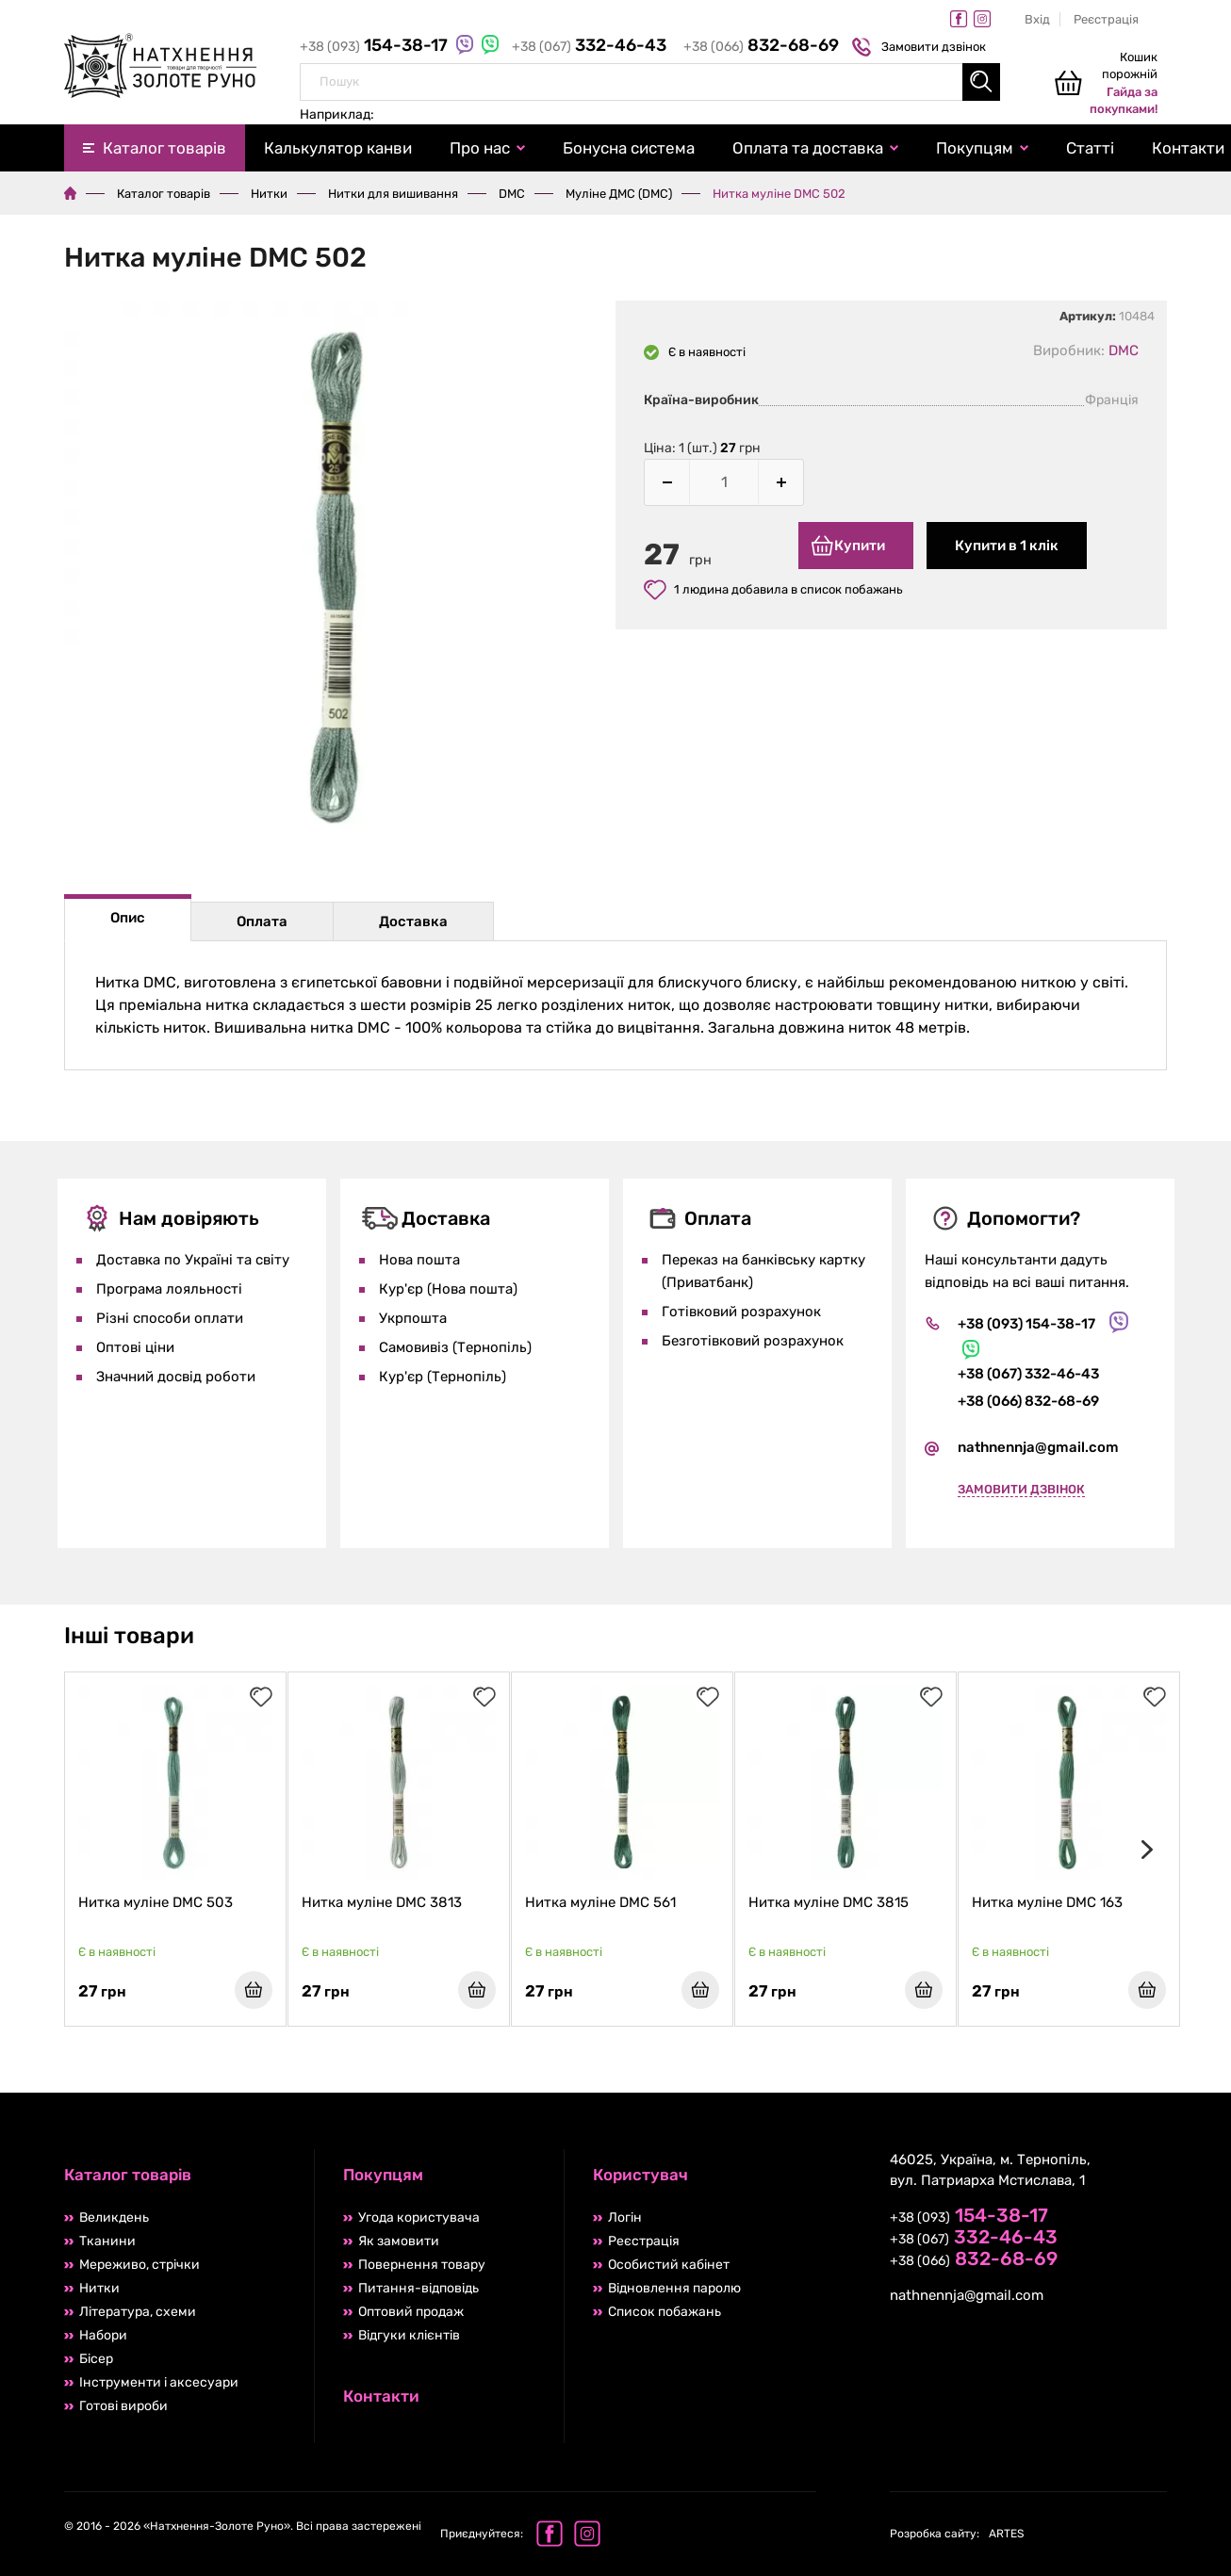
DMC (512, 194)
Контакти (381, 2396)
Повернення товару (421, 2265)
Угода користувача (419, 2217)
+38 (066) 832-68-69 (1028, 1401)
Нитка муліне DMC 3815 (828, 1902)
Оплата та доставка (807, 148)
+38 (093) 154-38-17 (1026, 1323)
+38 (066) (761, 47)
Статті (1090, 148)
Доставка (413, 921)
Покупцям (974, 148)
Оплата (262, 921)
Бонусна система (629, 148)
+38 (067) (590, 47)
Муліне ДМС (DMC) (619, 194)
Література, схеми (137, 2312)
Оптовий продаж (411, 2312)
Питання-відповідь (418, 2288)
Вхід (1037, 19)
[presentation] (1143, 1849)
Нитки (269, 194)
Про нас (480, 148)
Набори (103, 2335)
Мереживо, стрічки (139, 2265)
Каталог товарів (164, 148)
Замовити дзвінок (921, 47)
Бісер (96, 2359)
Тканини (107, 2241)
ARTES (957, 2533)
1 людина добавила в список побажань (773, 590)
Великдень (114, 2217)
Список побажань (664, 2312)
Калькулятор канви (338, 148)
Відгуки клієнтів (409, 2335)
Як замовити (398, 2241)
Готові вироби (123, 2406)
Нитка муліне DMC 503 (155, 1902)
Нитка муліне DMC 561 (600, 1902)
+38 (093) (375, 47)
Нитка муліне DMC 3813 (382, 1902)
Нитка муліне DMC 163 (1047, 1902)
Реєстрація (1106, 19)
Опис (127, 917)
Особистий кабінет (669, 2265)
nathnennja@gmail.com (1038, 1447)
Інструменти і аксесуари (158, 2382)
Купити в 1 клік (1007, 545)
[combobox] (650, 82)
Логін (625, 2217)
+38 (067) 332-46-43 (1028, 1373)
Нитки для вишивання (393, 194)
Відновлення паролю (674, 2288)
